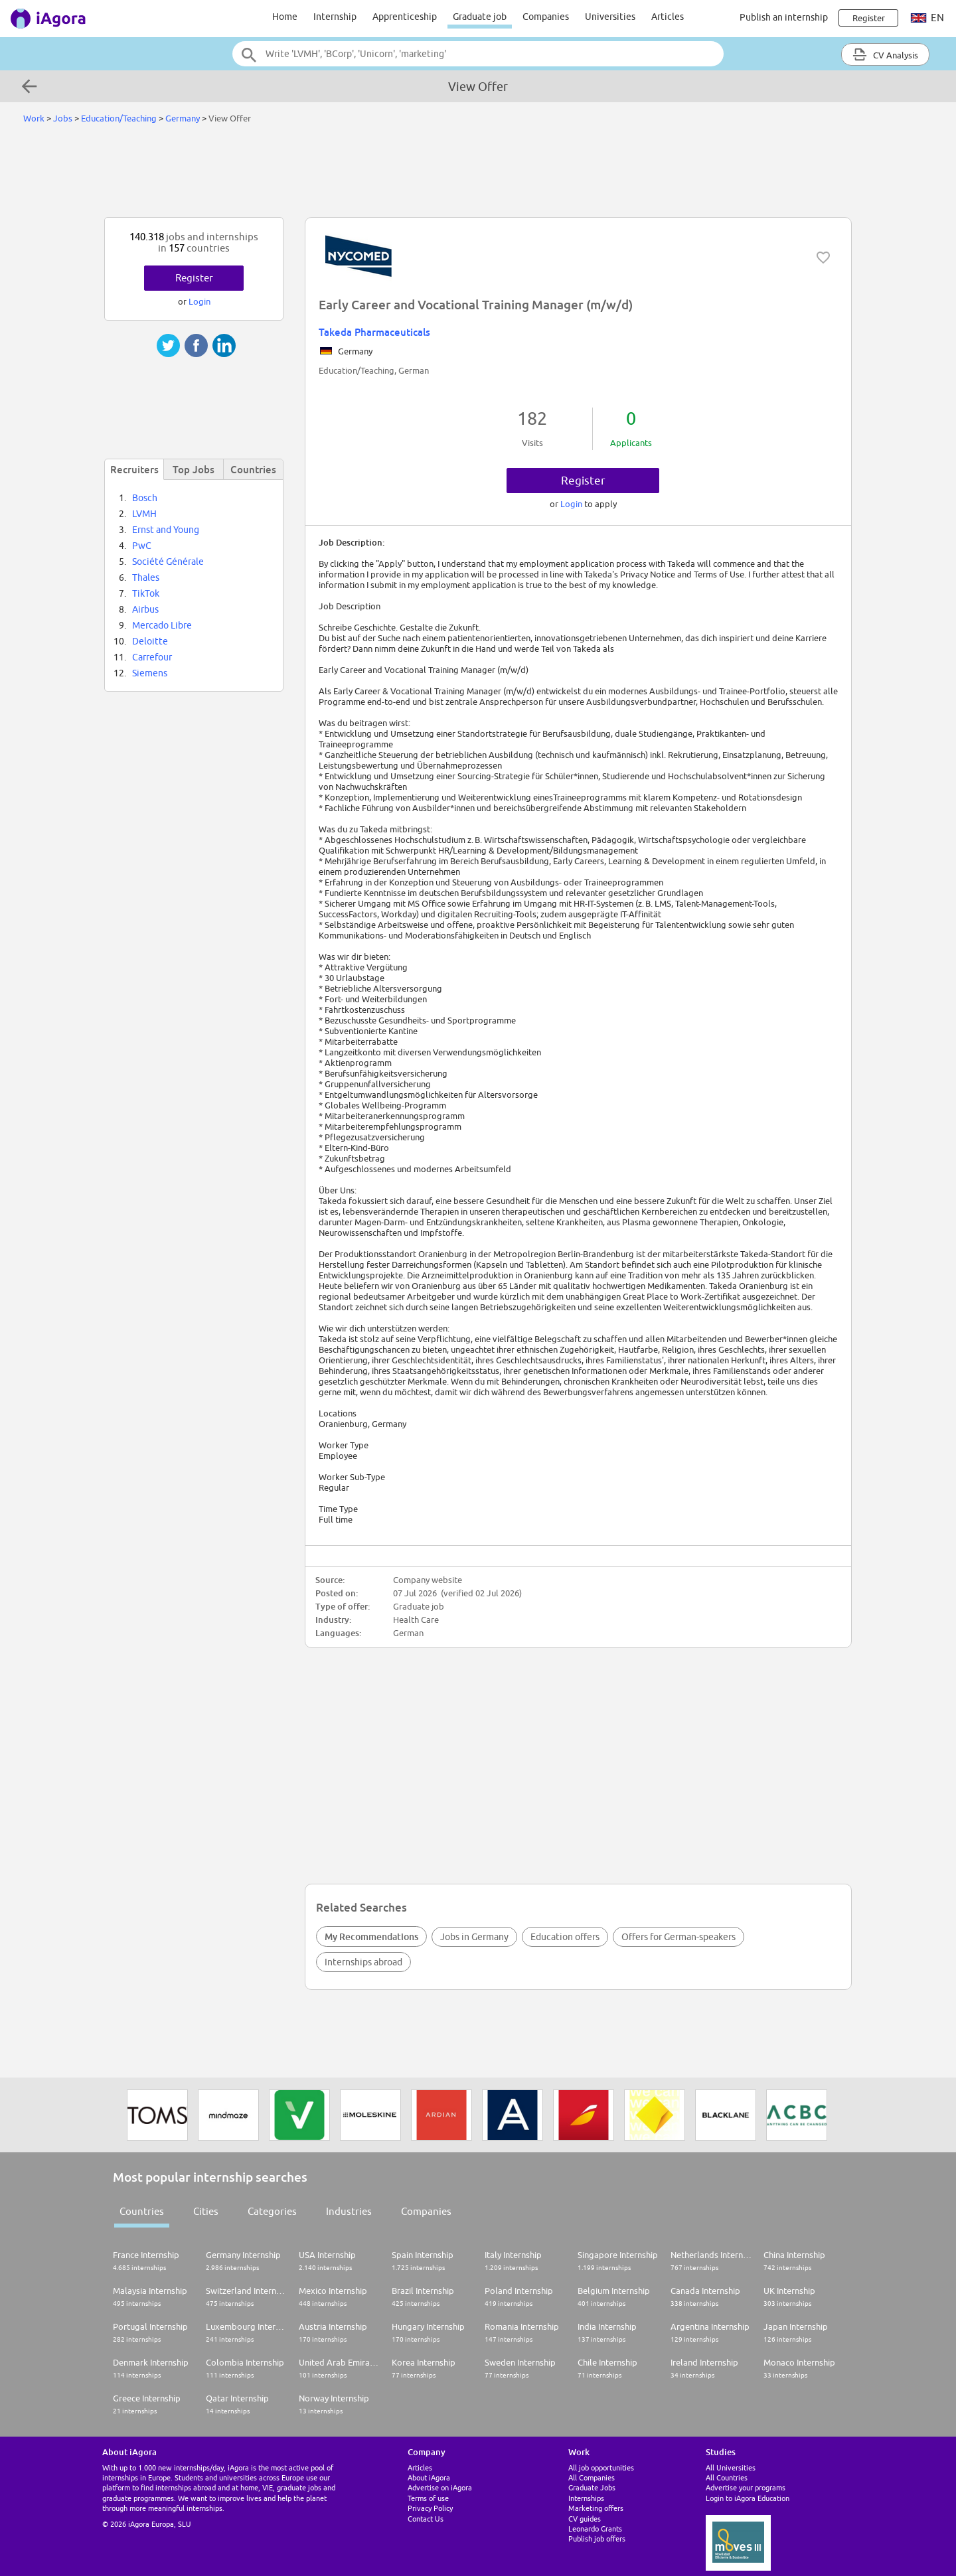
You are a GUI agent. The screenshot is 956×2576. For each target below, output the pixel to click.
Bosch (144, 497)
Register (583, 480)
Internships (586, 2498)
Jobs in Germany (474, 1937)
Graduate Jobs (591, 2487)
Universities (610, 16)
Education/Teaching (119, 118)
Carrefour (152, 657)
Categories (272, 2211)
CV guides (584, 2518)
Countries (142, 2211)
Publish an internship (784, 17)
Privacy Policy (430, 2508)
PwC (141, 545)
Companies (545, 16)
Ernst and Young (165, 529)
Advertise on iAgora (440, 2487)
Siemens (149, 673)
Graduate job (480, 16)
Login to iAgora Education (747, 2498)
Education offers (564, 1937)
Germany (182, 118)
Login (572, 503)
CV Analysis (885, 54)
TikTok (145, 593)
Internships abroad (363, 1962)
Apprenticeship (404, 16)
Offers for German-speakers (678, 1937)
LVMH (144, 513)
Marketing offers (595, 2508)
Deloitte (150, 641)
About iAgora (429, 2477)
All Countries (727, 2477)
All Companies (591, 2477)
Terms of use (428, 2498)
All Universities (731, 2467)
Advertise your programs (745, 2487)
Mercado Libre (162, 625)
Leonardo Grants (595, 2528)
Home (284, 16)
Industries (349, 2211)
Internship (335, 16)
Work (33, 118)
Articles (667, 16)
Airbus (145, 609)
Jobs (62, 118)
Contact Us (425, 2518)
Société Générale (168, 561)
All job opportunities (601, 2467)
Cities (205, 2211)
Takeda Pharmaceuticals (374, 332)
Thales (145, 577)
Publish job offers (596, 2538)
